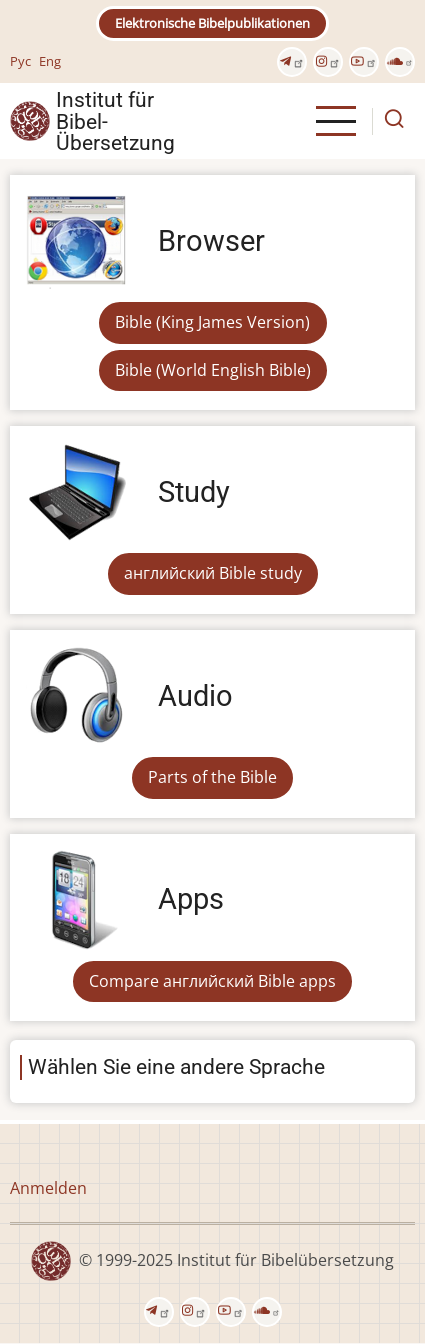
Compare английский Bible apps (212, 981)
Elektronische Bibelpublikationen (212, 23)
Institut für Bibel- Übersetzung (115, 121)
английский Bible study (213, 573)
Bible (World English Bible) (213, 370)
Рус (20, 61)
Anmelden (48, 1188)
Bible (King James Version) (212, 322)
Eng (50, 61)
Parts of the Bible (212, 777)
